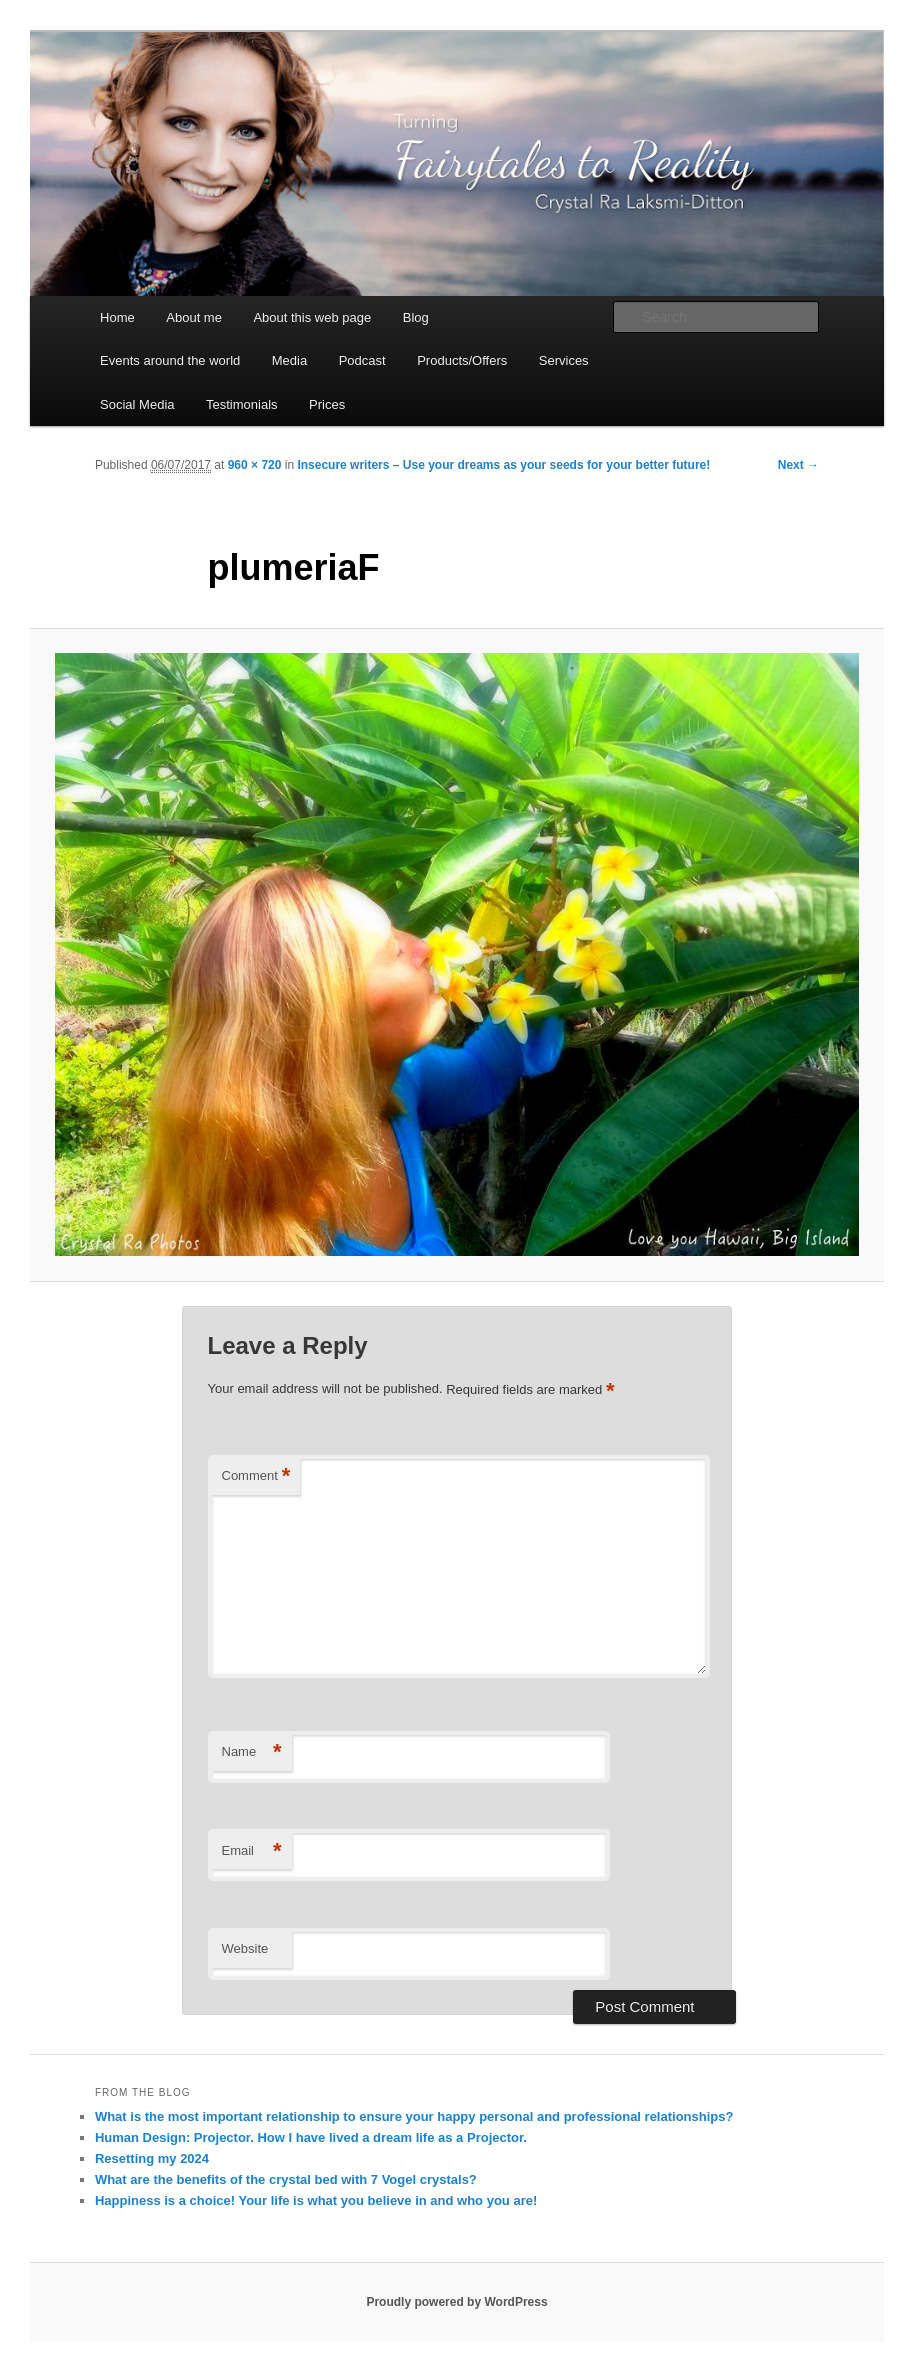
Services (564, 360)
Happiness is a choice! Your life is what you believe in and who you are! (316, 2200)
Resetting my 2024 (152, 2158)
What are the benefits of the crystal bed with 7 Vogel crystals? (286, 2179)
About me (194, 317)
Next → (798, 465)
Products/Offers (462, 360)
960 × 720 (255, 465)
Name (252, 1752)
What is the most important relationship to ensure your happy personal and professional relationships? (414, 2116)
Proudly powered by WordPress (456, 2302)
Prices (327, 404)
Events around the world (170, 360)
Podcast (362, 360)
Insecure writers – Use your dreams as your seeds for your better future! (503, 465)
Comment (256, 1476)
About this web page (312, 317)
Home (117, 317)
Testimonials (242, 404)
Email (252, 1851)
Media (289, 360)
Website (245, 1948)
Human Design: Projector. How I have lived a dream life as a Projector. (311, 2137)
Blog (416, 317)
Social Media (137, 404)
